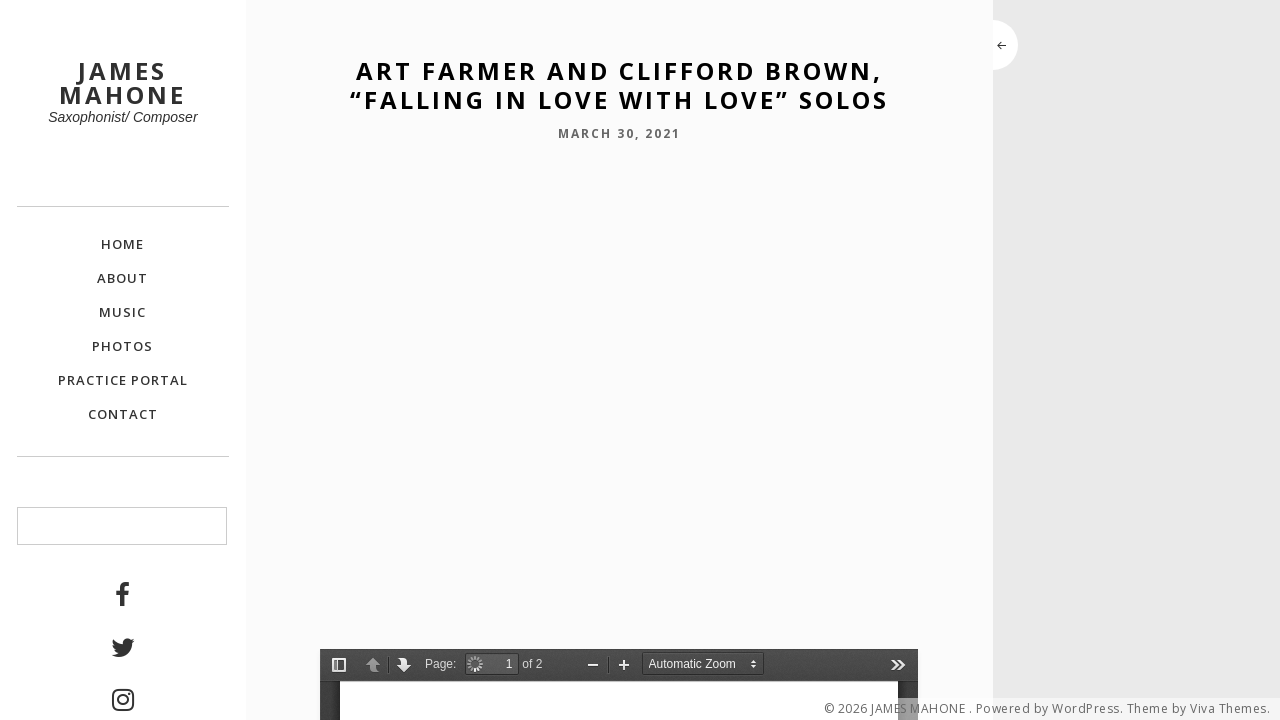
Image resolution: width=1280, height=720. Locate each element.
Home (122, 244)
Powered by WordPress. (1050, 709)
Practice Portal (123, 380)
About (122, 278)
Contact (123, 414)
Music (122, 312)
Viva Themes (1228, 709)
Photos (122, 346)
